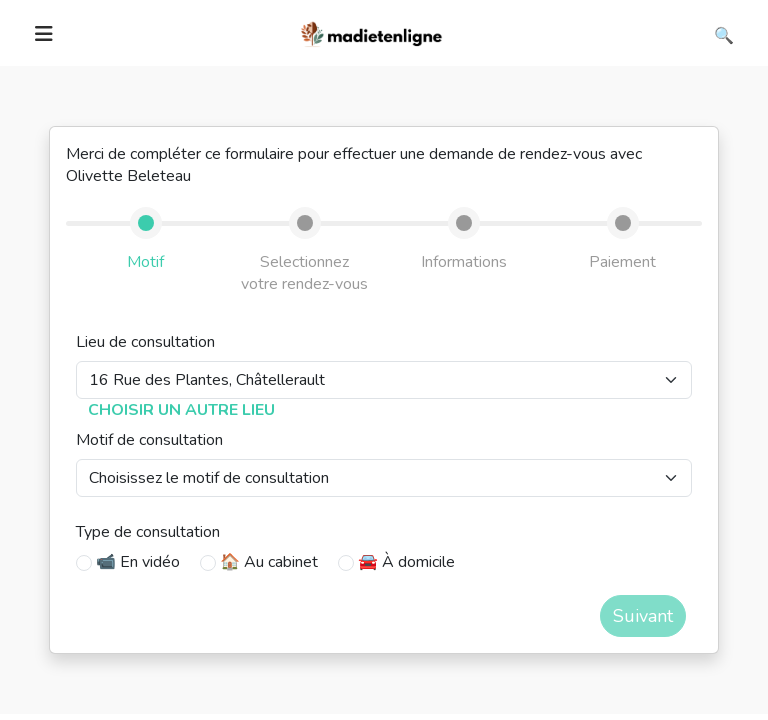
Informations (464, 262)
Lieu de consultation (145, 342)
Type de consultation (148, 532)
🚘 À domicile (406, 562)
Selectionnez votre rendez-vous (304, 273)
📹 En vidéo (138, 562)
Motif (145, 262)
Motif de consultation (149, 440)
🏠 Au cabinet (269, 562)
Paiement (622, 262)
